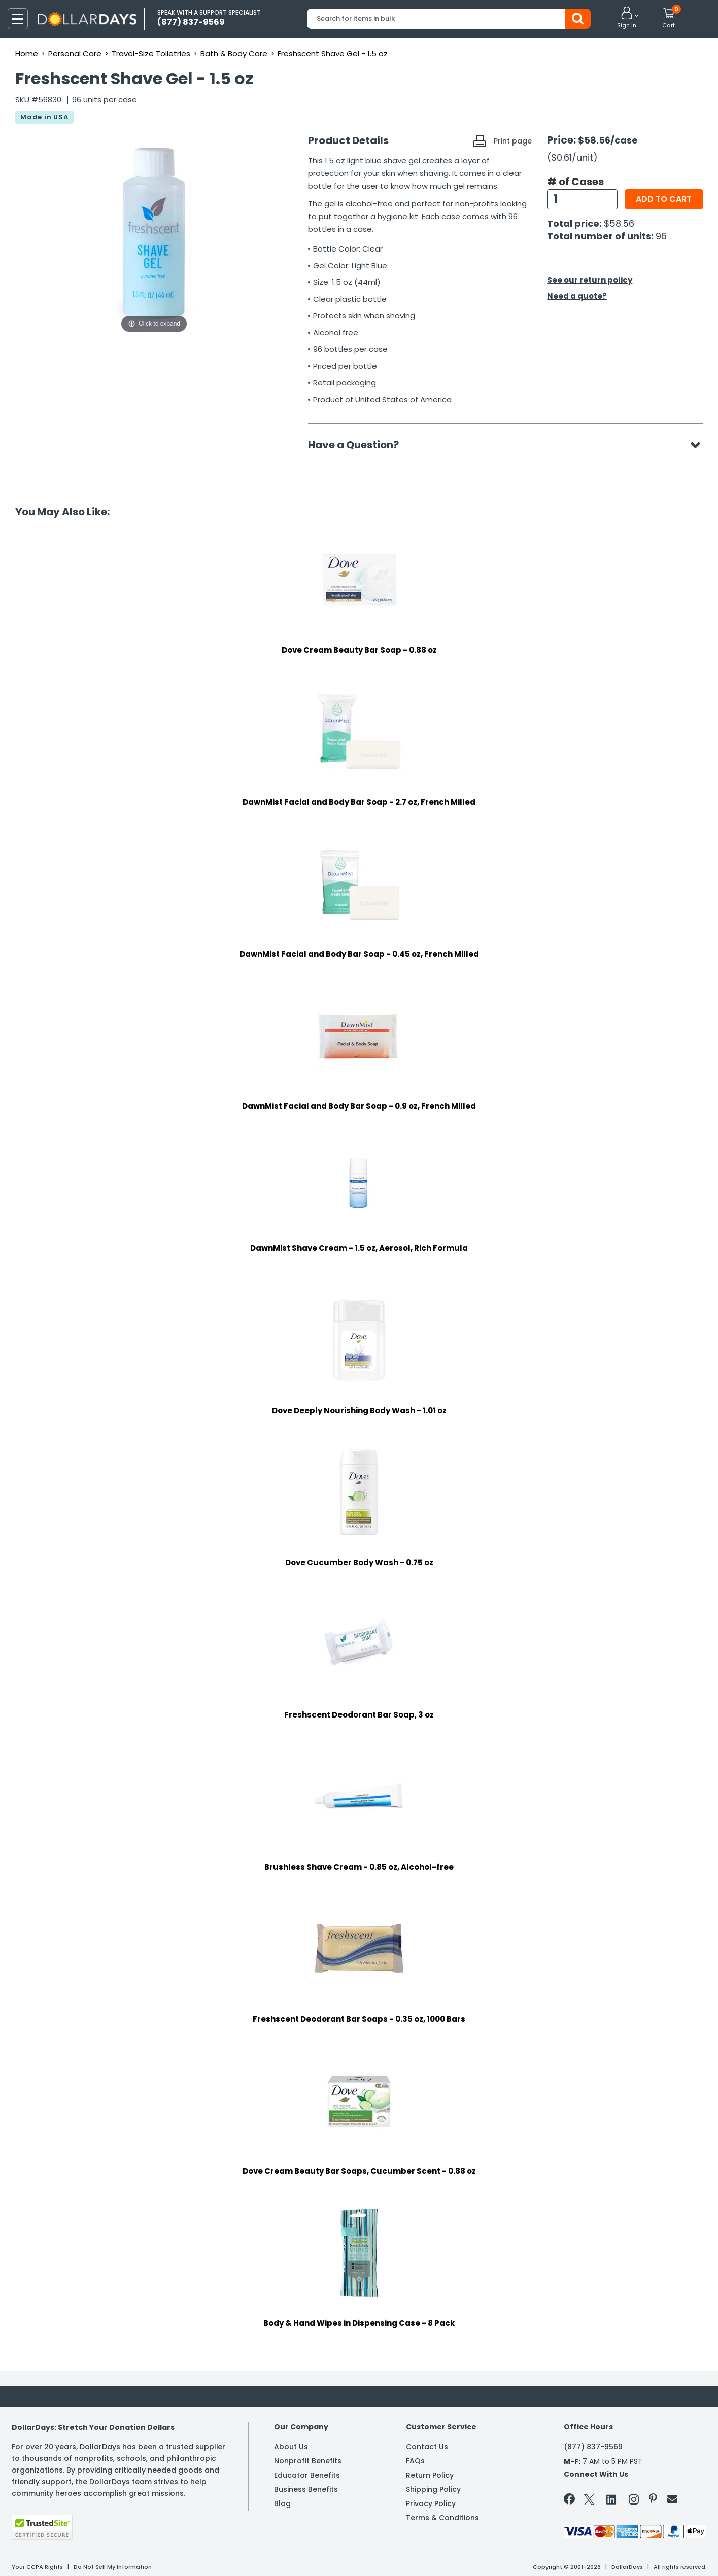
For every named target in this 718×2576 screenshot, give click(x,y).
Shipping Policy (433, 2489)
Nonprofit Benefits (307, 2461)
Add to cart (664, 199)
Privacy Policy (431, 2503)
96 (661, 236)
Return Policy (430, 2475)
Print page (513, 141)
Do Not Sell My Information (113, 2567)
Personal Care (74, 53)
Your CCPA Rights (37, 2567)
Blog (282, 2503)
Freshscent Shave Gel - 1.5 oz (333, 53)
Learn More (626, 2554)
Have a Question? (358, 445)
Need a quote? (577, 296)
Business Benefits (306, 2489)
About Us (291, 2447)
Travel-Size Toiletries (151, 53)
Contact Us (427, 2447)
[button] (626, 18)
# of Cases (575, 181)
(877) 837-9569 (593, 2447)
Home (26, 53)
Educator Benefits (307, 2475)
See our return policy (589, 280)
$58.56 (619, 223)
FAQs (415, 2461)
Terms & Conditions (442, 2518)
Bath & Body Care (233, 53)
